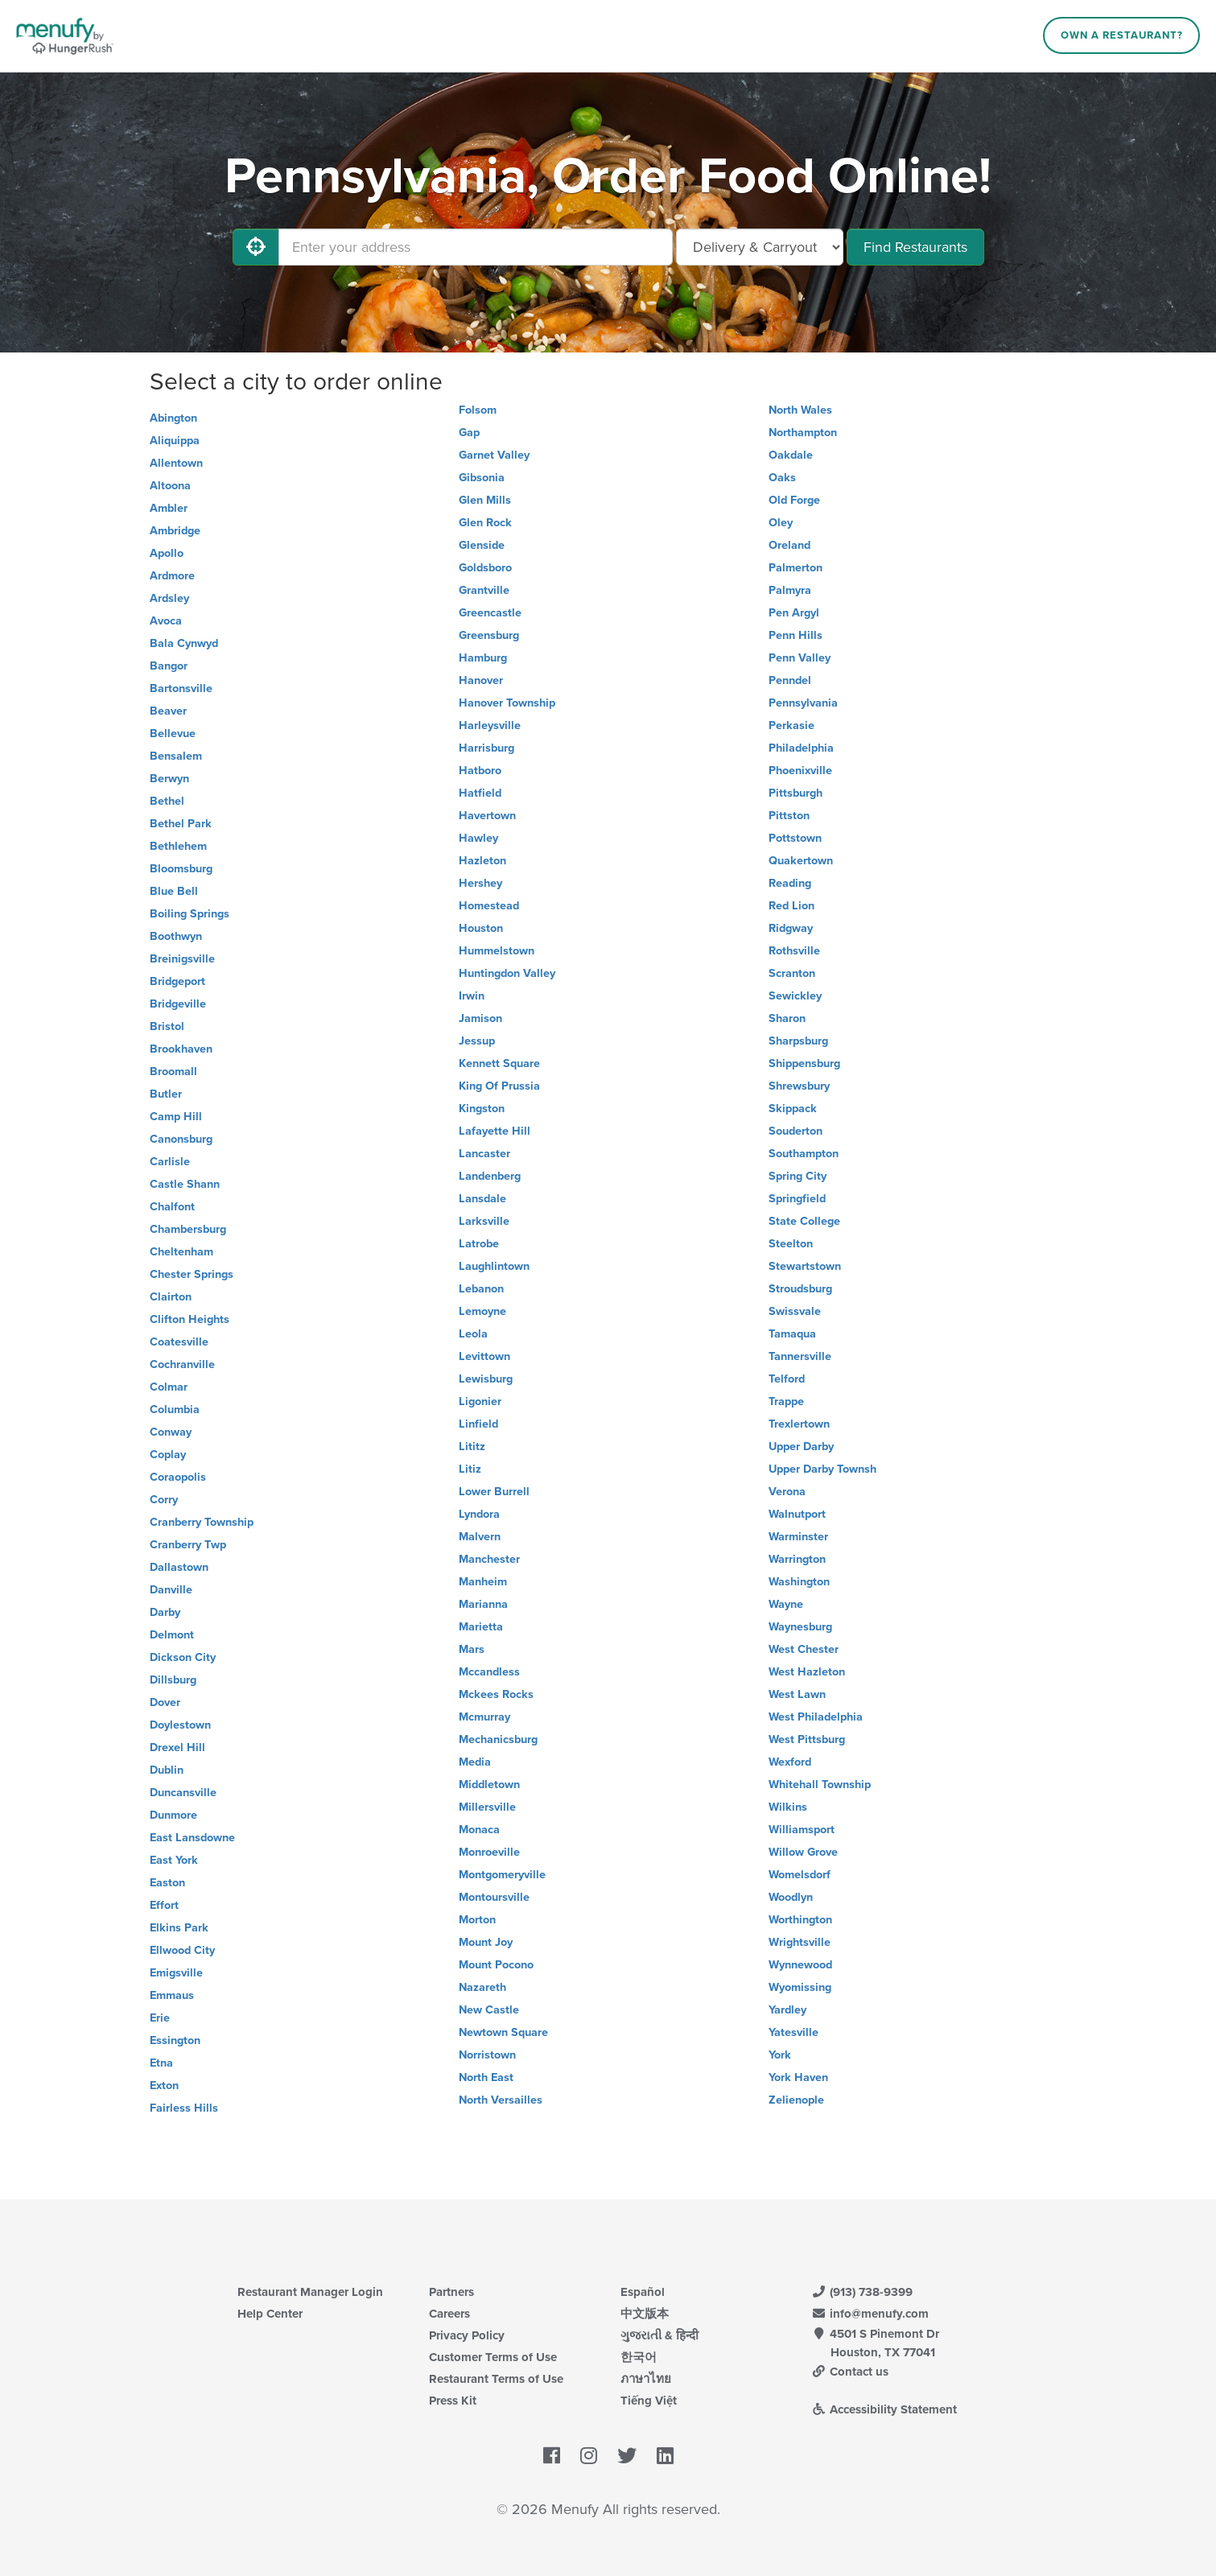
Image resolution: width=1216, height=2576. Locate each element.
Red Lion (791, 906)
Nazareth (482, 1987)
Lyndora (479, 1514)
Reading (790, 883)
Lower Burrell (494, 1491)
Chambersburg (188, 1229)
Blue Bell (174, 891)
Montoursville (494, 1897)
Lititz (472, 1446)
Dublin (166, 1770)
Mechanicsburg (498, 1739)
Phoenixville (800, 770)
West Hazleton (807, 1672)
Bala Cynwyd (184, 643)
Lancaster (484, 1153)
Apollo (166, 553)
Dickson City (183, 1657)
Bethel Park (181, 824)
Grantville (484, 590)
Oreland (789, 545)
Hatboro (480, 770)
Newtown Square (503, 2032)
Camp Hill (176, 1116)
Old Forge (794, 500)
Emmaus (172, 1995)
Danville (171, 1590)
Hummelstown (496, 951)
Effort (164, 1905)
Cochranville (182, 1364)
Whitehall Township (820, 1784)
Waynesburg (800, 1627)
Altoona (170, 486)
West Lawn (797, 1694)
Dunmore (173, 1815)
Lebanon (481, 1289)
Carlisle (170, 1161)
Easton (167, 1883)
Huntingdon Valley (507, 973)
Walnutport (797, 1514)
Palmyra (790, 590)
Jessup (477, 1041)
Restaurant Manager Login (310, 2292)
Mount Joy (486, 1942)
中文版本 (644, 2313)
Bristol (167, 1026)
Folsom (478, 410)
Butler (166, 1094)
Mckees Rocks (496, 1694)
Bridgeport (177, 981)
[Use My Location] (256, 247)
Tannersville (800, 1356)
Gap (469, 432)
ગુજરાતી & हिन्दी (659, 2335)
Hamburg (483, 658)
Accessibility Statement (885, 2409)
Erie (160, 2018)
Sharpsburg (798, 1041)
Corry (164, 1499)
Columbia (175, 1409)
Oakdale (791, 455)
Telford (787, 1379)
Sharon (787, 1018)
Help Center (270, 2313)
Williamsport (802, 1829)
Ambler (169, 508)
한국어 (638, 2357)
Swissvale (795, 1311)
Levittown (484, 1356)
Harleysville (490, 725)
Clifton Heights (189, 1319)
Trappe (786, 1401)
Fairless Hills (184, 2108)
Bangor (169, 666)
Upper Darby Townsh (822, 1469)
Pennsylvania (803, 703)
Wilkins (788, 1807)
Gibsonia (482, 477)
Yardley (787, 2010)
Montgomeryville (502, 1875)
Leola (473, 1334)
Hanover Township (507, 703)
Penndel (790, 680)
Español (642, 2292)
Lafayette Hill (494, 1131)
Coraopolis (178, 1477)
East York (174, 1860)
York (780, 2055)
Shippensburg (804, 1063)
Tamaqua (792, 1334)
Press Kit (452, 2400)
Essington (175, 2040)
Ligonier (480, 1401)
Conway (171, 1432)
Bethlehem (178, 846)
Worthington (800, 1920)
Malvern (480, 1537)
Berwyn (169, 778)
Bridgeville (178, 1004)
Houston (481, 928)
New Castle (489, 2010)
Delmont (172, 1635)
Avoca (166, 621)
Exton (164, 2085)
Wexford (790, 1762)
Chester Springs (191, 1274)
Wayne (786, 1604)
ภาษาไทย (645, 2379)
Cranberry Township (202, 1522)
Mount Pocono (496, 1965)
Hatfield (480, 793)
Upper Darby (801, 1446)
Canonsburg (181, 1139)
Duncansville (183, 1792)
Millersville (487, 1807)
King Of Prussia (499, 1086)
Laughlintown (494, 1266)
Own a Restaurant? (1122, 35)
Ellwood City (182, 1950)
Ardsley (169, 598)
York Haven (798, 2077)
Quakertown (801, 861)
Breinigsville (182, 959)
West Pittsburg (807, 1739)
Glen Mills (485, 500)
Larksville (484, 1221)
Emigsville (176, 1973)
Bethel (167, 801)
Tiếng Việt (648, 2400)
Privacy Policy (467, 2335)
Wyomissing (800, 1987)
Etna (161, 2063)
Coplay (168, 1454)
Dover (165, 1702)
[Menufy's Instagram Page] (588, 2457)
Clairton (171, 1297)
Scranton (792, 973)
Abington (173, 418)
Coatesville (179, 1342)
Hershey (480, 883)
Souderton (795, 1131)
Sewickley (795, 996)
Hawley (478, 838)
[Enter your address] (475, 247)
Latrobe (479, 1244)
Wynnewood (800, 1965)
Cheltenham (181, 1252)
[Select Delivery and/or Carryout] (759, 247)
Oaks (782, 477)
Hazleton (482, 861)
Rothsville (794, 951)
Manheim (483, 1582)
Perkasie (791, 725)
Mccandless (489, 1672)
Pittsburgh (795, 793)
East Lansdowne (192, 1837)
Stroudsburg (800, 1289)
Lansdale (482, 1199)
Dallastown (179, 1567)
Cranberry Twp (188, 1545)
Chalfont (172, 1207)
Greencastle (490, 613)
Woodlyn (791, 1897)
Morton (477, 1920)
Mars (471, 1649)
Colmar (169, 1387)
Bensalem (176, 756)
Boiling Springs (189, 914)
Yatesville (793, 2032)
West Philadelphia (816, 1717)
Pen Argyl (794, 613)
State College (804, 1221)
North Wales (800, 410)
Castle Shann (185, 1184)
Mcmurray (484, 1717)
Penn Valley (800, 658)
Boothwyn (176, 936)
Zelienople (796, 2100)
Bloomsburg (181, 869)
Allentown (176, 463)
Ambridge (175, 531)
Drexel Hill (177, 1747)
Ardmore (172, 576)
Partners (451, 2292)
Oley (781, 523)
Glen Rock (485, 523)
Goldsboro (485, 568)
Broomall (173, 1071)
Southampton (804, 1153)
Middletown (489, 1784)
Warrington (797, 1559)
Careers (449, 2313)
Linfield (478, 1424)
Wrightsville (800, 1942)
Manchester (489, 1559)
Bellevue (173, 733)
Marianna (483, 1604)
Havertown (487, 815)
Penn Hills (795, 635)
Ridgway (791, 928)
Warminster (798, 1537)
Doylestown (180, 1725)
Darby (165, 1612)
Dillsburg (173, 1680)
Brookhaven (181, 1049)
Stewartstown (805, 1266)
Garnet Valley (494, 455)
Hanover (481, 680)
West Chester (804, 1649)
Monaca (479, 1829)
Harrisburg (486, 748)
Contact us (850, 2371)
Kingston (482, 1108)
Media (475, 1762)
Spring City (797, 1176)
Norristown (487, 2055)
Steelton (791, 1244)
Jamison (480, 1018)
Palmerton (795, 568)
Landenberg (490, 1176)
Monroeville (489, 1852)
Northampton (803, 432)
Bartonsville (181, 688)
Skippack (793, 1108)
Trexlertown (799, 1424)
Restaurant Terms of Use (496, 2379)
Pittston (789, 815)
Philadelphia (801, 748)
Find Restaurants (915, 247)
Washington (799, 1582)
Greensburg (489, 635)
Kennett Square (499, 1063)
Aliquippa (175, 440)
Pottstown (795, 838)
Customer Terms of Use (493, 2357)
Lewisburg (486, 1379)
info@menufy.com (871, 2313)
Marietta (481, 1627)
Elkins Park (179, 1928)
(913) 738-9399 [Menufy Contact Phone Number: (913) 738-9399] (862, 2292)
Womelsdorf (800, 1875)
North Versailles (500, 2100)
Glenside (482, 545)
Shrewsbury (799, 1086)
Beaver (168, 711)
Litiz (470, 1469)
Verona (787, 1491)
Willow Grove (803, 1852)
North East (486, 2077)
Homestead (489, 906)
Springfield (797, 1199)
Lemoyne (482, 1311)
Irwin (471, 996)
